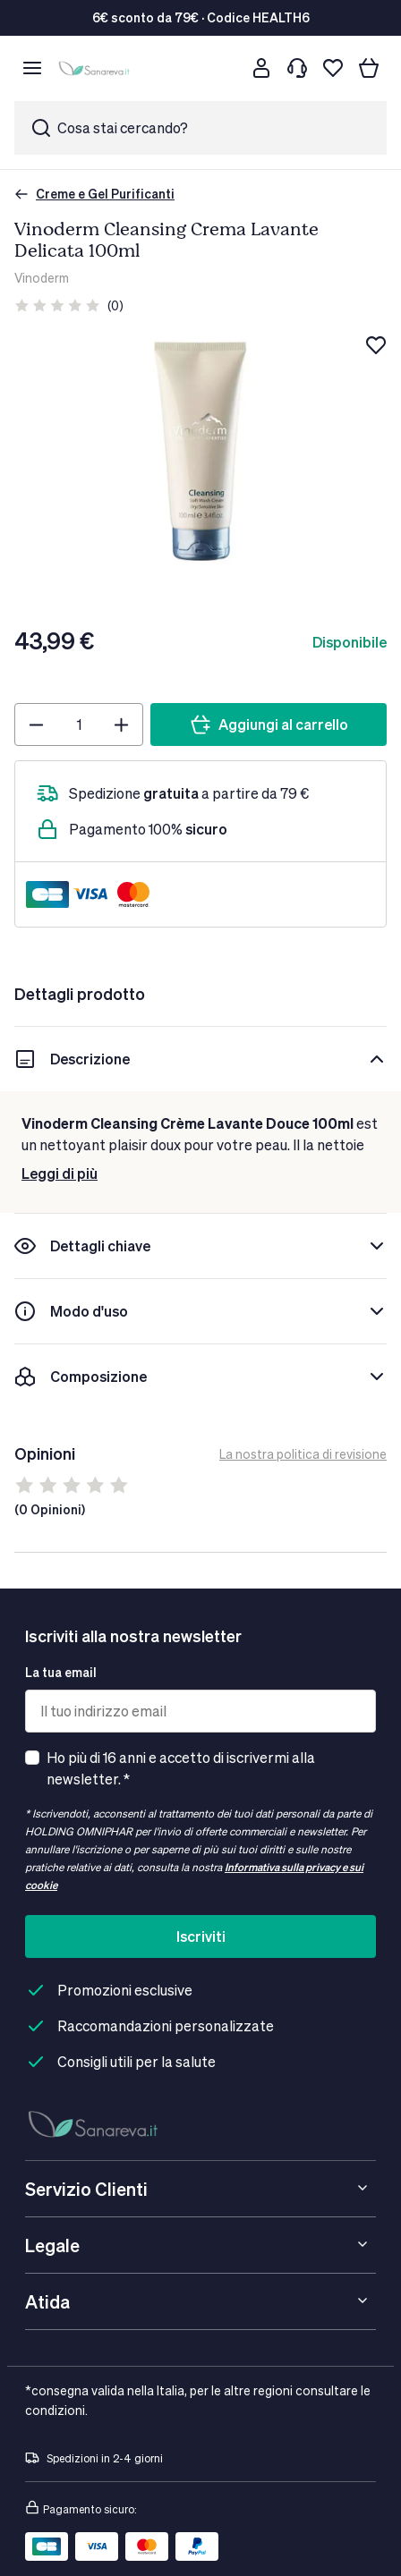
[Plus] (121, 724)
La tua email (61, 1672)
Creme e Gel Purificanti (94, 193)
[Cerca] (225, 68)
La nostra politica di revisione (303, 1454)
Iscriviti (201, 1936)
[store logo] (96, 68)
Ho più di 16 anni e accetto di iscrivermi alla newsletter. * (181, 1768)
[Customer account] (261, 68)
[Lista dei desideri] (333, 68)
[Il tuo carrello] (369, 68)
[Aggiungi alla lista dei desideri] (376, 345)
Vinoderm (41, 277)
